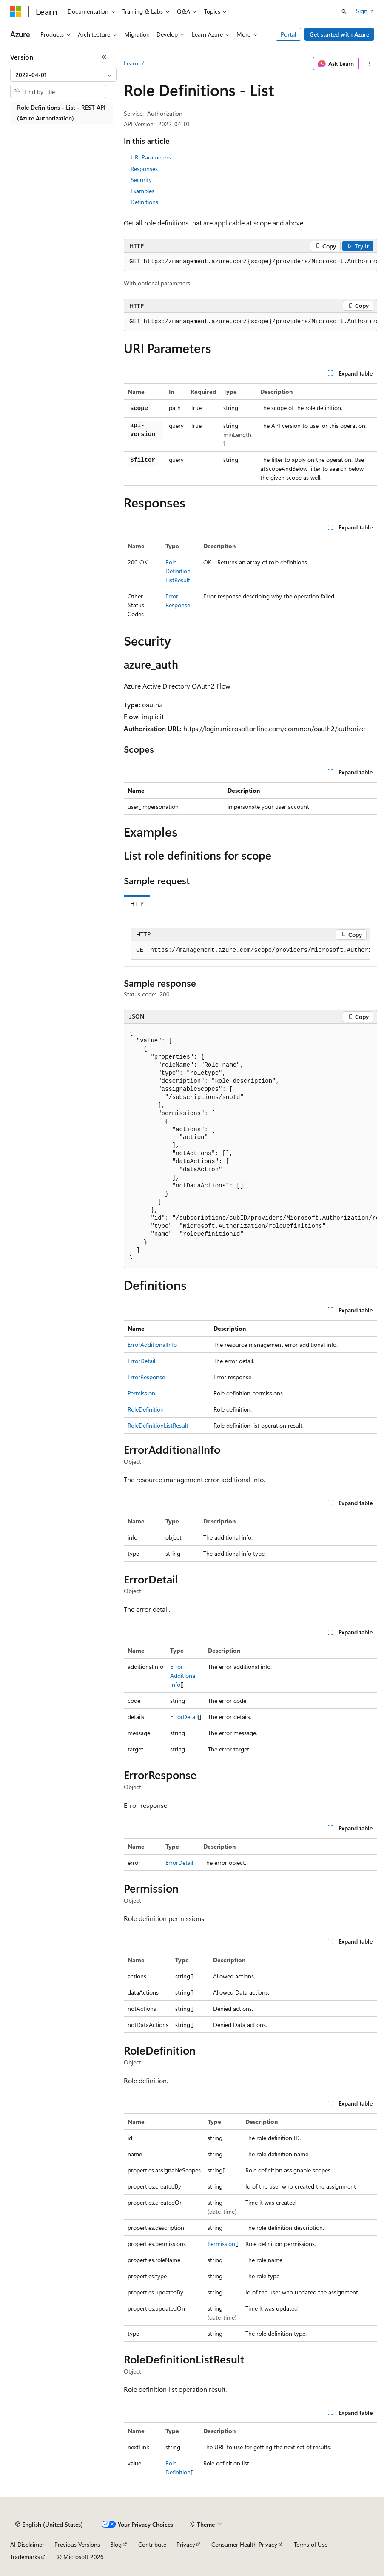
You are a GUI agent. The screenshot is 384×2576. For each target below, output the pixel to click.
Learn (131, 63)
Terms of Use (310, 2544)
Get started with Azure (339, 34)
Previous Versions (77, 2544)
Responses (144, 169)
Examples (142, 191)
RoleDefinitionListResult (178, 571)
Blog (116, 2544)
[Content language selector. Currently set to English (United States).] (49, 2524)
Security (141, 180)
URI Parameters (151, 157)
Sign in (365, 11)
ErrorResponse (146, 1377)
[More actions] (369, 64)
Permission (141, 1393)
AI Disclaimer (27, 2544)
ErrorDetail (141, 1361)
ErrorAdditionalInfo (152, 1345)
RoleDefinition (146, 1409)
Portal (288, 34)
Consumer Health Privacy (244, 2544)
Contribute (152, 2544)
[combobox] (63, 75)
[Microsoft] (15, 11)
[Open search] (344, 11)
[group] (250, 262)
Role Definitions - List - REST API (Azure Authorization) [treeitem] (61, 112)
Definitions (144, 202)
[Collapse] (104, 57)
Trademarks (25, 2557)
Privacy (185, 2544)
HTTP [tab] (137, 903)
